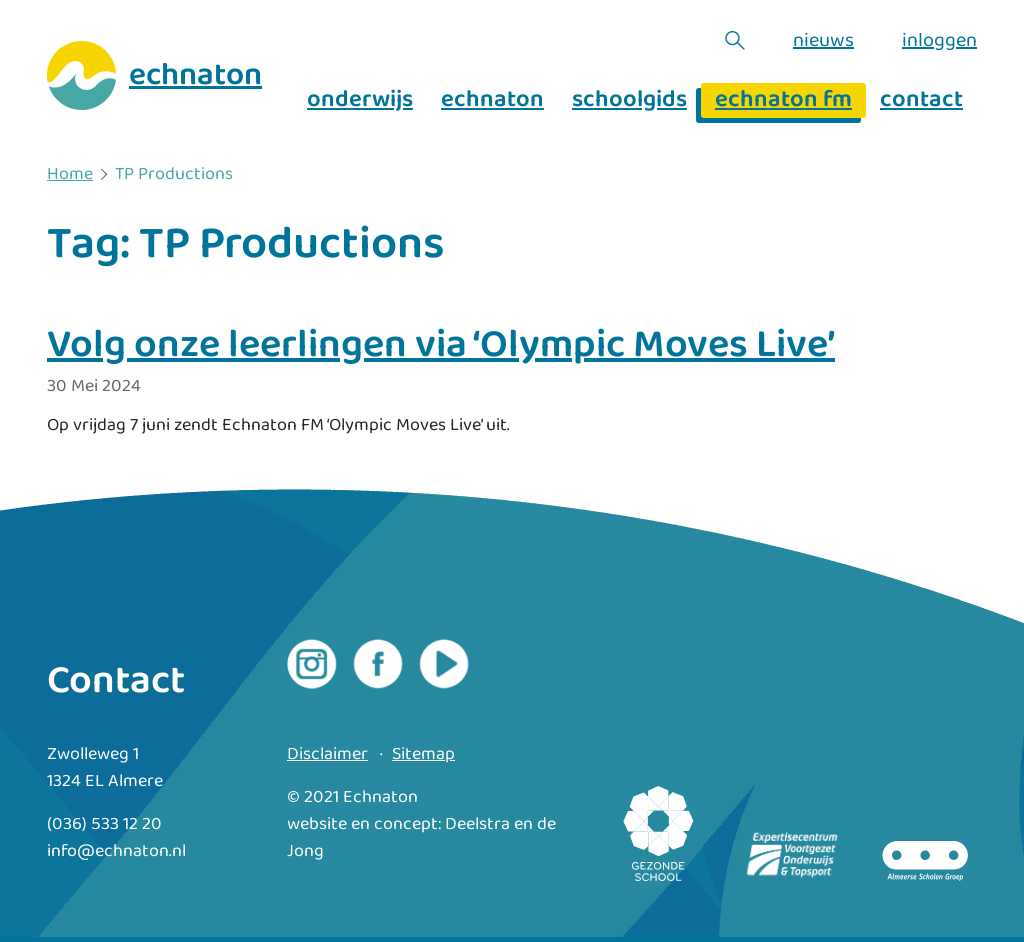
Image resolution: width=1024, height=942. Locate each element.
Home (70, 175)
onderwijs (360, 100)
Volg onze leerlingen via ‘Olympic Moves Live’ (441, 345)
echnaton (492, 100)
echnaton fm (783, 100)
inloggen (939, 40)
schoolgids (629, 100)
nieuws (823, 40)
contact (921, 100)
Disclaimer (327, 754)
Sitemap (423, 754)
